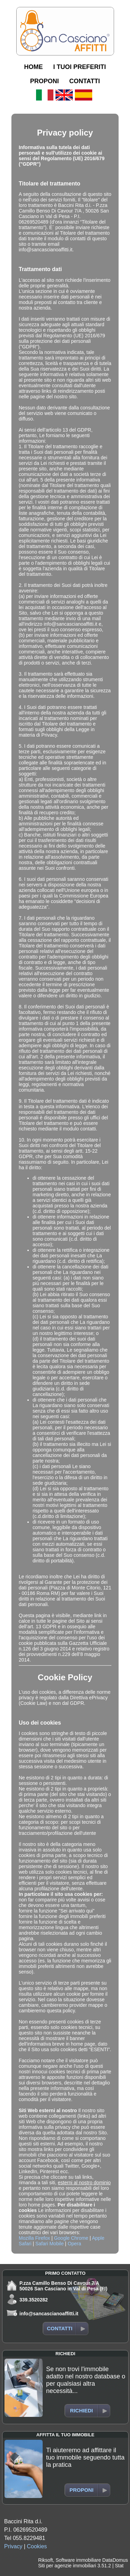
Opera (74, 2243)
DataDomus (115, 2560)
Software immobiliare (78, 2560)
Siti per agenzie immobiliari (67, 2565)
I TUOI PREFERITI (79, 66)
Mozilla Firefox (34, 2238)
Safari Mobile (49, 2243)
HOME (33, 66)
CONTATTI (84, 81)
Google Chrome (71, 2238)
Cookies (37, 2546)
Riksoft (45, 2560)
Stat (119, 2565)
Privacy (13, 2546)
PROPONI (44, 81)
